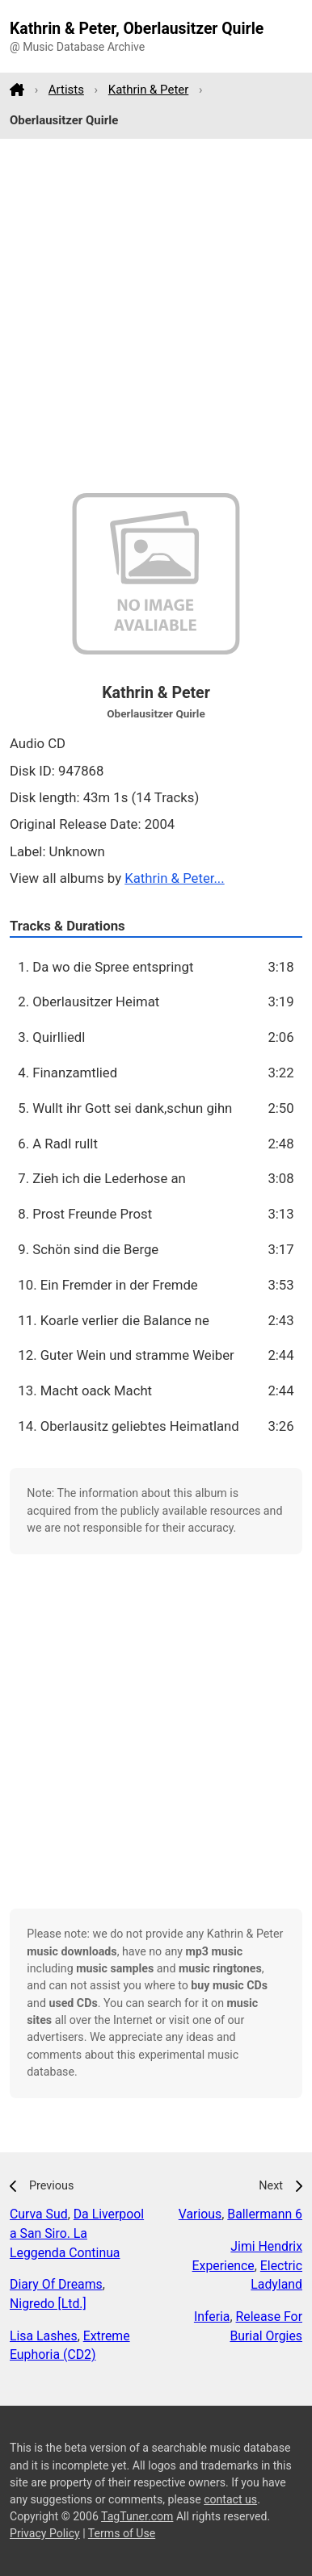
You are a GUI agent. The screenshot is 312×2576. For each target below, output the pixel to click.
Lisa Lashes (44, 2336)
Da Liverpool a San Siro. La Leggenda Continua (77, 2233)
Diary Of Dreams (56, 2284)
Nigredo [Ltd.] (48, 2303)
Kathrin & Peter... (174, 878)
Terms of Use (121, 2533)
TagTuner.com (137, 2516)
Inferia (212, 2316)
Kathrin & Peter (148, 89)
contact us (230, 2499)
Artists (66, 89)
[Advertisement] (156, 316)
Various (200, 2214)
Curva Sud (39, 2214)
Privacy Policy (45, 2533)
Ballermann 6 (264, 2214)
